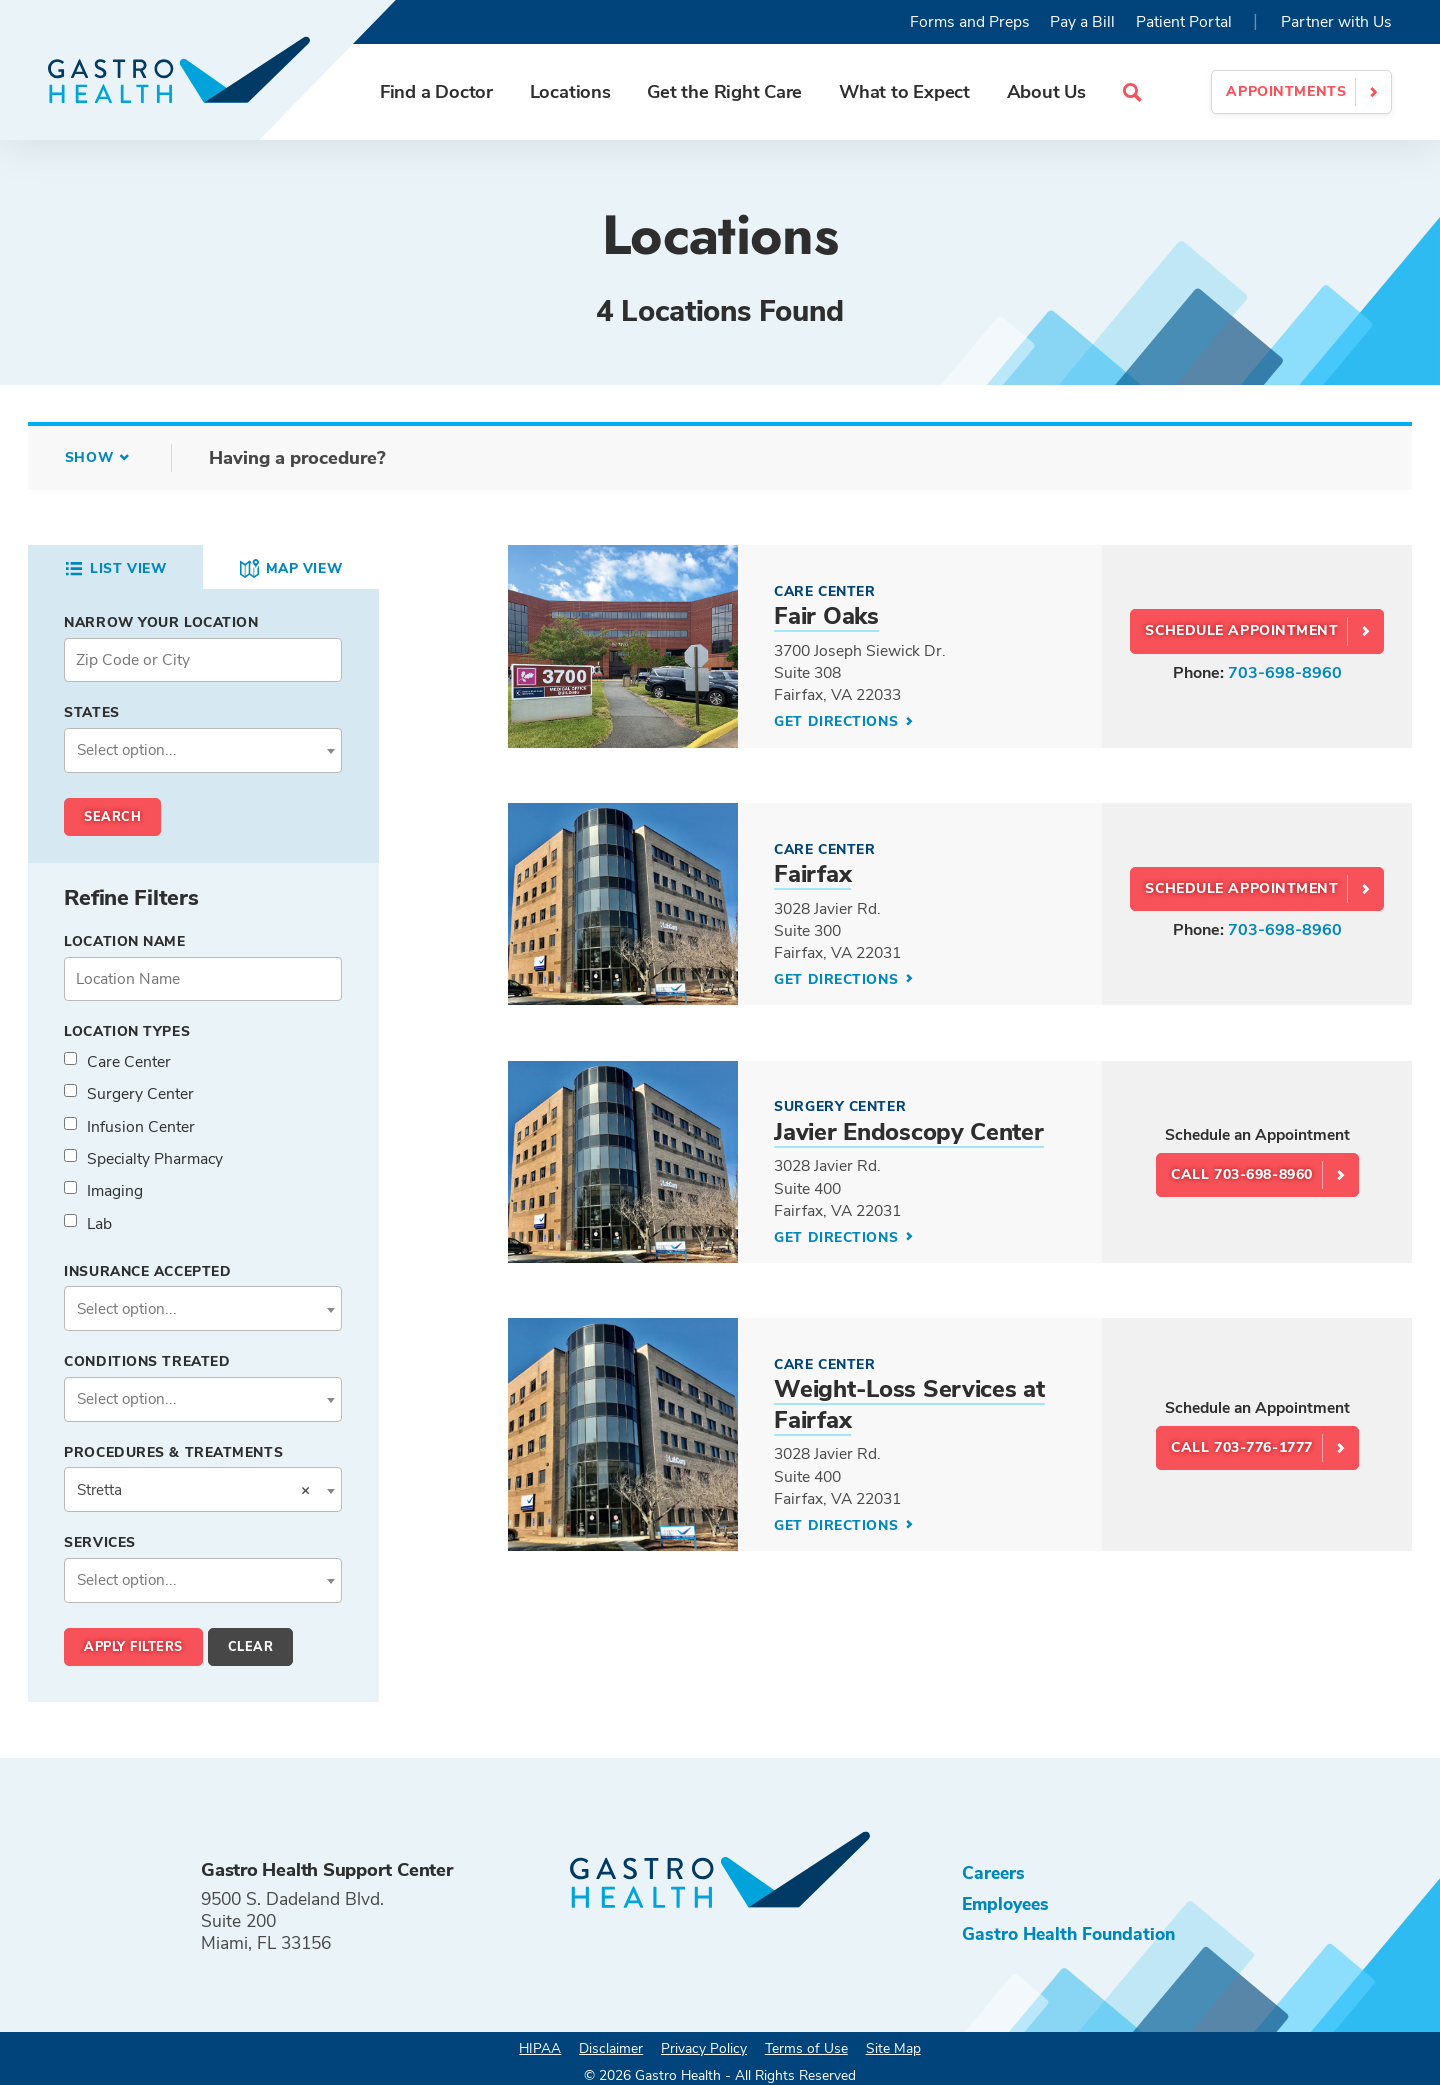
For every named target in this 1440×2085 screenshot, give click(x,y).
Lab (99, 1224)
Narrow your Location (161, 622)
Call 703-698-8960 (1242, 1174)
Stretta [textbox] (193, 1490)
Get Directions (838, 721)
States (91, 712)
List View (115, 568)
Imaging (115, 1191)
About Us (1046, 91)
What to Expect (904, 91)
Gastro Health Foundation (1068, 1934)
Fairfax (812, 874)
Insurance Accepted (147, 1271)
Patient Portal (1184, 22)
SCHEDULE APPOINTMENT (1241, 630)
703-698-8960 (1285, 673)
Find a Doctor (436, 91)
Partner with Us (1336, 22)
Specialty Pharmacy (155, 1159)
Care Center (129, 1062)
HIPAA (540, 2048)
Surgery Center (140, 1094)
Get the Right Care (724, 91)
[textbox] (203, 750)
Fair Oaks (826, 616)
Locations (570, 91)
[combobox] (203, 750)
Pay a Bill (1082, 22)
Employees (1005, 1904)
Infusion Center (141, 1127)
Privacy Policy (704, 2048)
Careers (993, 1873)
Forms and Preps (970, 22)
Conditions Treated (147, 1361)
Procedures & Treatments (173, 1452)
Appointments (1286, 91)
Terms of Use (806, 2048)
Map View (291, 568)
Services (99, 1542)
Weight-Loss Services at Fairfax (909, 1404)
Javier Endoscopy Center (908, 1132)
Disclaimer (611, 2048)
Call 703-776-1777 (1242, 1447)
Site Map (893, 2048)
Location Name (124, 941)
